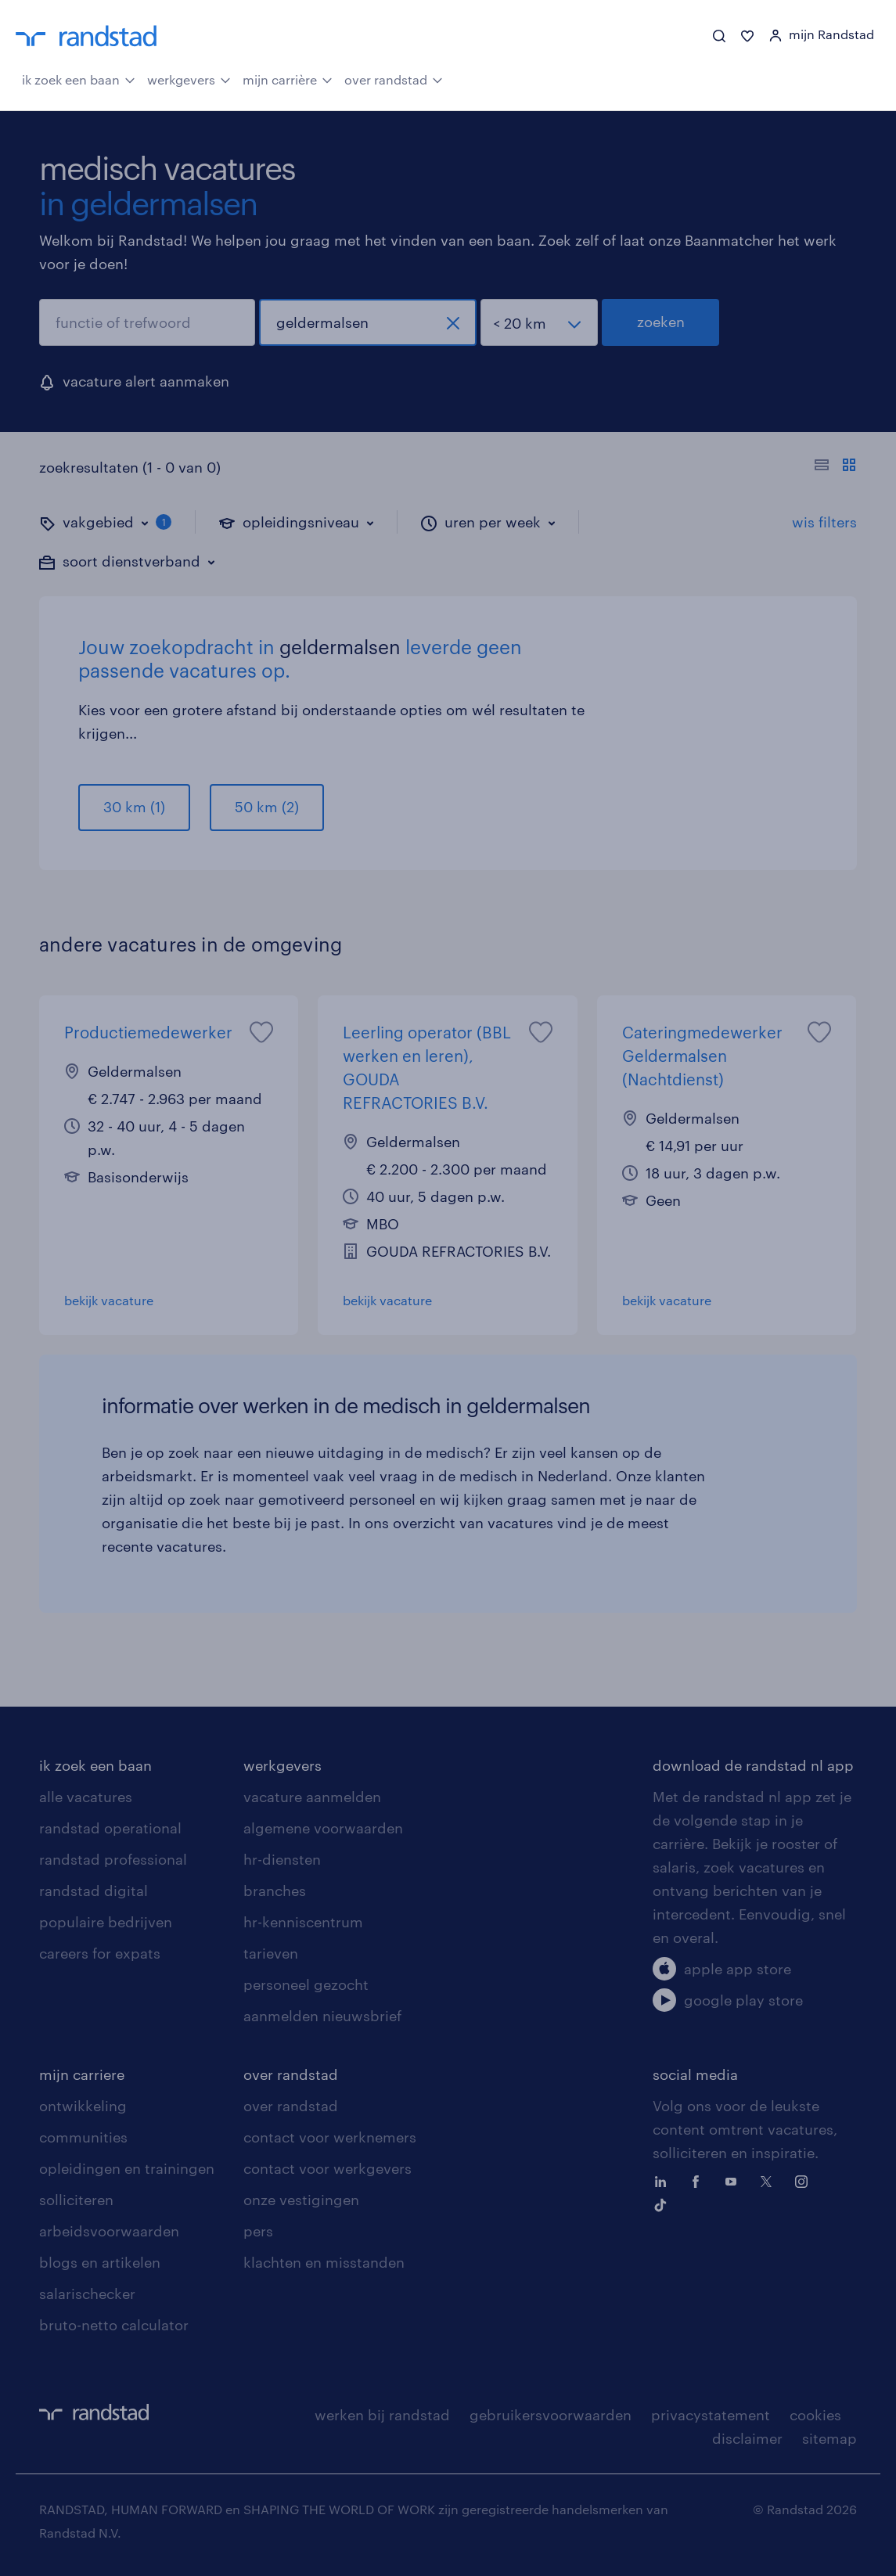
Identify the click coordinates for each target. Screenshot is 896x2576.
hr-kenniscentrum (303, 1921)
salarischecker (87, 2293)
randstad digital (93, 1890)
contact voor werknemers (329, 2137)
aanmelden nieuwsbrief (322, 2015)
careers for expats (99, 1953)
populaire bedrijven (105, 1921)
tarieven (270, 1953)
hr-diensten (282, 1859)
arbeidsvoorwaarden (109, 2231)
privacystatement (710, 2414)
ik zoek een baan (78, 78)
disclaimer (747, 2438)
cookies (815, 2414)
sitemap (829, 2438)
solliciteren (76, 2199)
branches (274, 1890)
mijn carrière (288, 78)
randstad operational (110, 1828)
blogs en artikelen (99, 2262)
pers (258, 2231)
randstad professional (113, 1859)
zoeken (661, 321)
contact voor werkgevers (327, 2168)
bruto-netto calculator (114, 2324)
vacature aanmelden (312, 1796)
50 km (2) (267, 806)
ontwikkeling (83, 2105)
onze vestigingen (301, 2199)
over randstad (393, 78)
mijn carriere (81, 2074)
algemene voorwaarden (323, 1828)
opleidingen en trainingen (126, 2168)
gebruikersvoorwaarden (551, 2414)
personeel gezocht (306, 1984)
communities (83, 2137)
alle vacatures (85, 1796)
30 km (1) (134, 806)
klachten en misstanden (324, 2262)
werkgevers (189, 78)
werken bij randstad (382, 2414)
